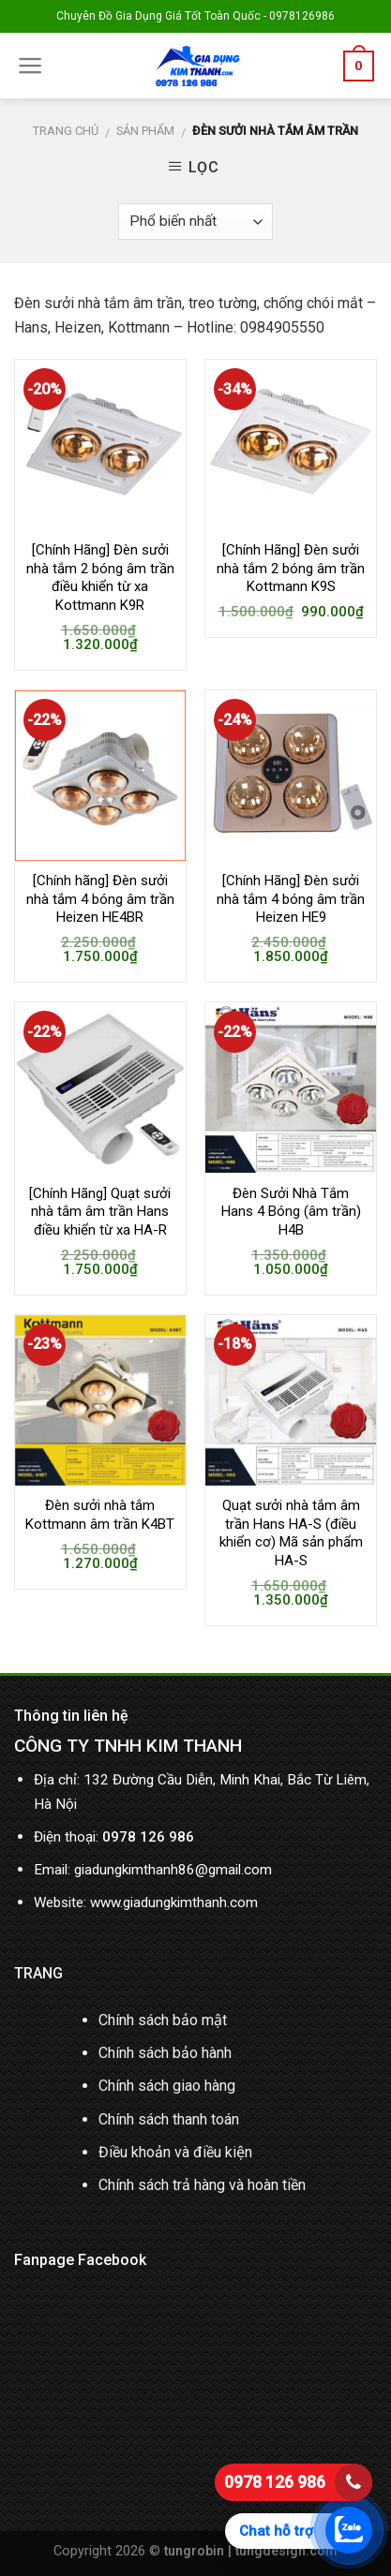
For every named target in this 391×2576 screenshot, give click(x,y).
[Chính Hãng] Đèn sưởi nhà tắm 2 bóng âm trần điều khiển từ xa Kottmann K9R (100, 577)
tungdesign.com (286, 2551)
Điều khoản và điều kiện (175, 2152)
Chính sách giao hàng (166, 2086)
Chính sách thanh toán (168, 2119)
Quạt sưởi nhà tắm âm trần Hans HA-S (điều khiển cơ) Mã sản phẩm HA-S (291, 1533)
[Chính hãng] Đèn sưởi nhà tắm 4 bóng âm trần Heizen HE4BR (100, 898)
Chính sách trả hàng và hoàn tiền (202, 2185)
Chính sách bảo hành (165, 2053)
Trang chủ (65, 131)
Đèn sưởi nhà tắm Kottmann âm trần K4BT (99, 1514)
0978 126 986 (274, 2482)
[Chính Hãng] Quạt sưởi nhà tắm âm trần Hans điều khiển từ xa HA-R (100, 1211)
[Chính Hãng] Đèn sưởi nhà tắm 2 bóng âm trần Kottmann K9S (291, 568)
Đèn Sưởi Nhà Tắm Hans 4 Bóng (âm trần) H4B (291, 1211)
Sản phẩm (145, 131)
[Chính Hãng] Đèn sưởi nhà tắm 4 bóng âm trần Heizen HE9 (291, 898)
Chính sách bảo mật (162, 2020)
